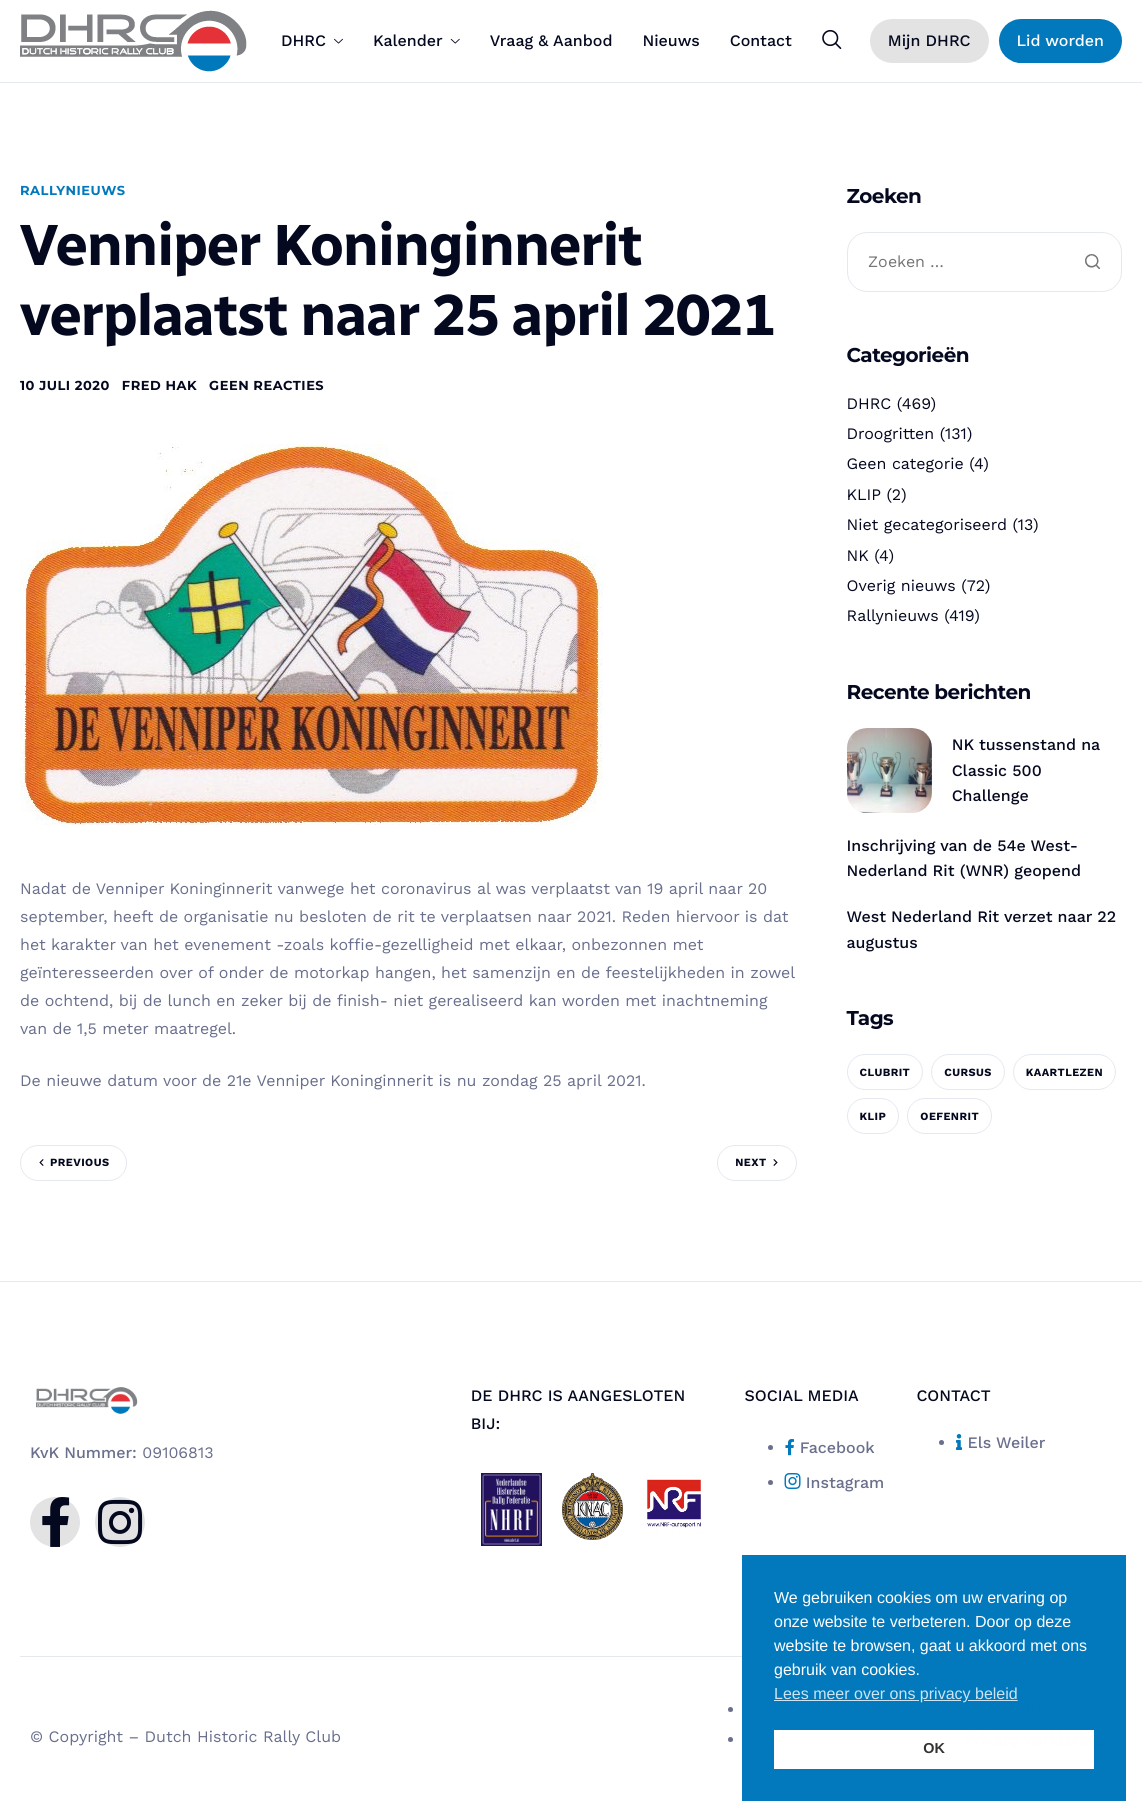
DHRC (312, 41)
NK (858, 555)
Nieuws (670, 41)
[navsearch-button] (832, 40)
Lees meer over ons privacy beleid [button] (896, 1694)
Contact (761, 41)
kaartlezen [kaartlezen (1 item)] (1064, 1072)
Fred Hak (159, 386)
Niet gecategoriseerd (927, 524)
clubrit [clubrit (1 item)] (885, 1072)
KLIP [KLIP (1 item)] (873, 1116)
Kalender (416, 41)
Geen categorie (905, 463)
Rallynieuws (73, 191)
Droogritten (891, 433)
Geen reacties (266, 386)
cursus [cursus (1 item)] (968, 1072)
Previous (79, 1162)
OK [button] (934, 1749)
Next (750, 1162)
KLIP (864, 494)
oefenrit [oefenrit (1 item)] (949, 1116)
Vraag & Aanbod (551, 41)
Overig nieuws (901, 585)
